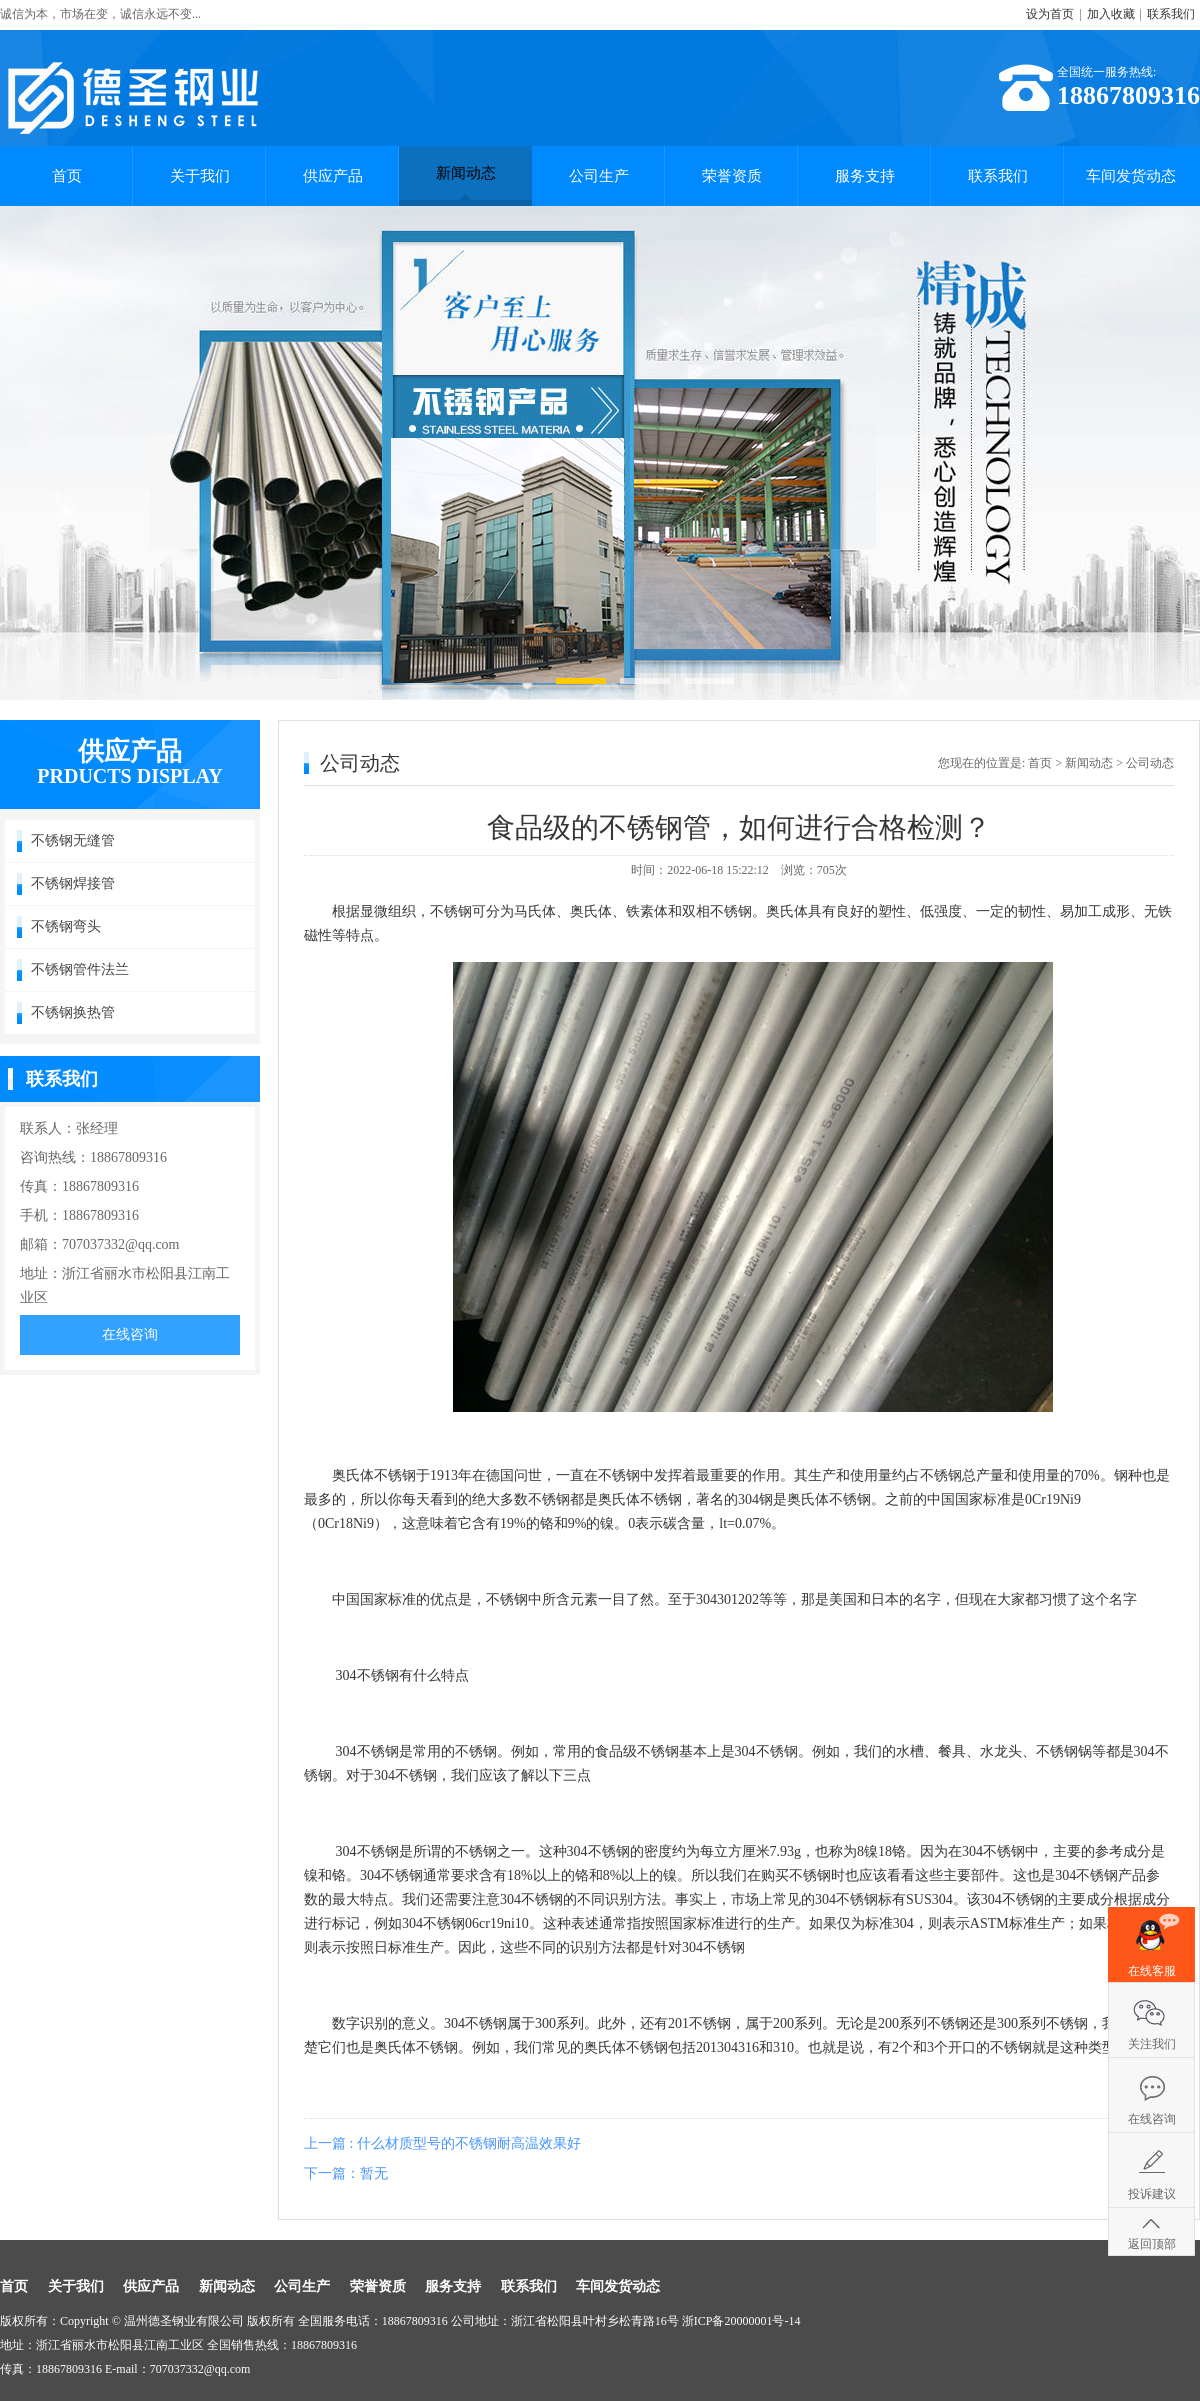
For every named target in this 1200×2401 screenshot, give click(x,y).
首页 (67, 176)
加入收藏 (1111, 14)
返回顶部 (1152, 2244)
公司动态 (1150, 763)
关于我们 (200, 176)
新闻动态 (466, 182)
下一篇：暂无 (346, 2173)
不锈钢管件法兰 (80, 969)
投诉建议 (1152, 2194)
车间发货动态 (1131, 176)
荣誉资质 (732, 176)
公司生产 (599, 176)
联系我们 (1171, 14)
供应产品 (333, 176)
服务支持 (865, 176)
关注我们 (1152, 2044)
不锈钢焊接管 (73, 883)
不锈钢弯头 (66, 926)
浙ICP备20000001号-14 (741, 2321)
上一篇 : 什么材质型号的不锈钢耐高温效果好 (442, 2143)
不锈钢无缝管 (73, 840)
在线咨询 (130, 1334)
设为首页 (1050, 14)
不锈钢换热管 (73, 1012)
